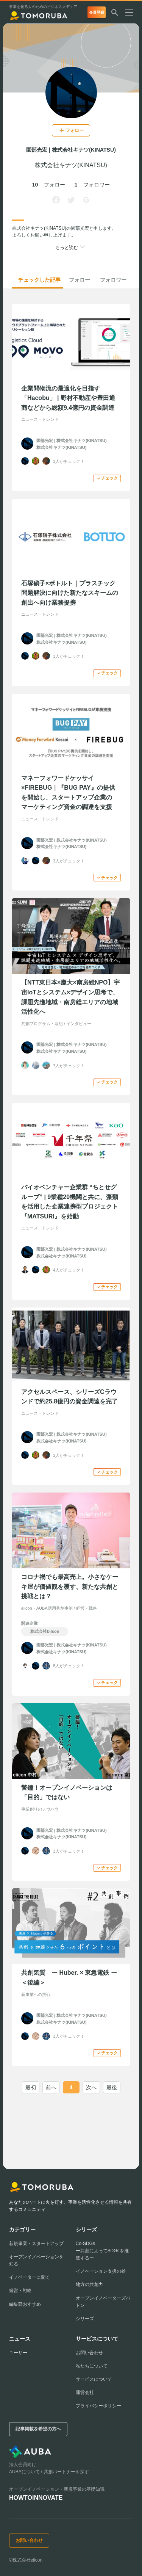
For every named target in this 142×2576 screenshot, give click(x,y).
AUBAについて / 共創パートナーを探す (49, 2471)
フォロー (79, 280)
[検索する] (114, 12)
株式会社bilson (44, 1631)
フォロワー (113, 280)
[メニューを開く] (132, 13)
